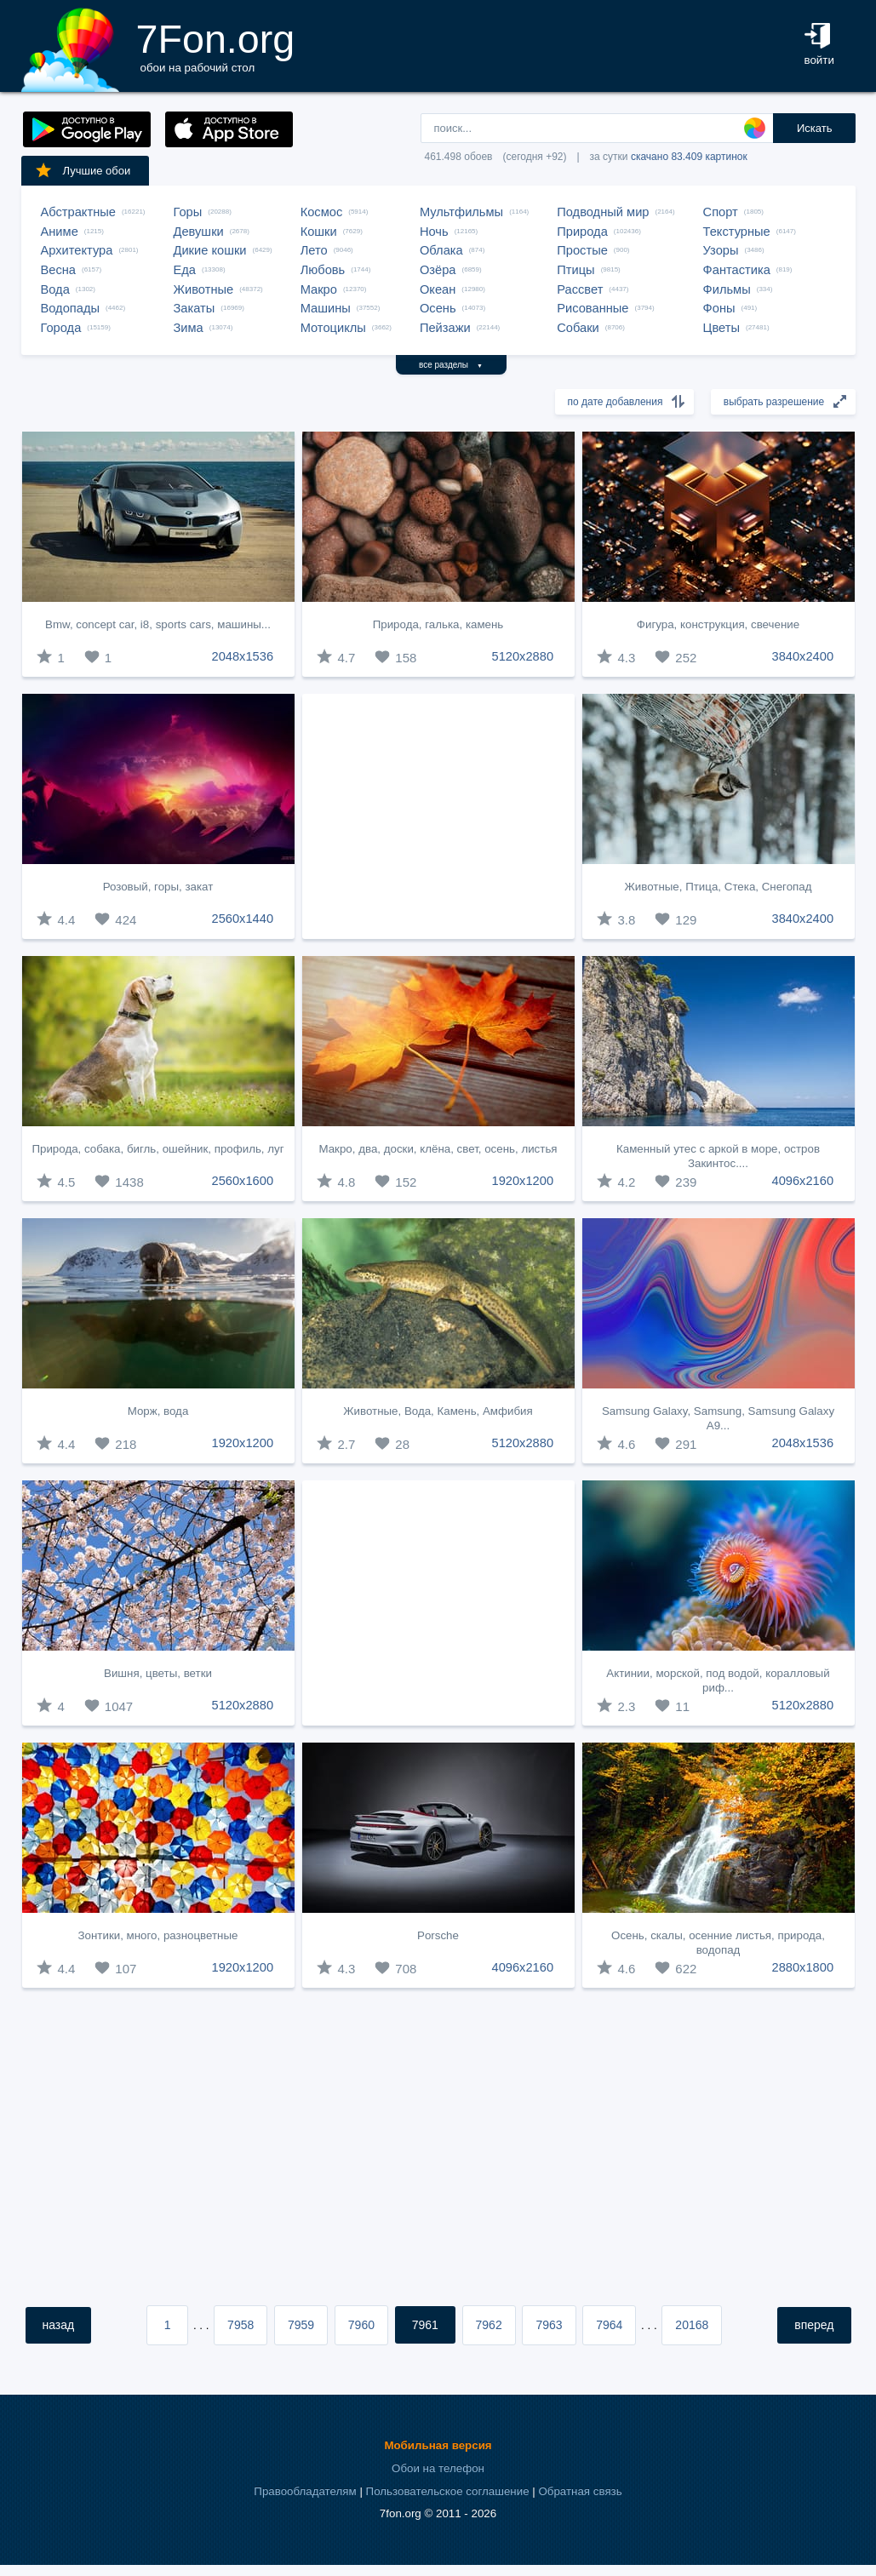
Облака (441, 250)
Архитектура (77, 250)
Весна (59, 270)
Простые (582, 250)
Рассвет (580, 289)
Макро (319, 289)
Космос (322, 212)
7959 (301, 2325)
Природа (582, 231)
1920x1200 (523, 1181)
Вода (55, 289)
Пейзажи (445, 328)
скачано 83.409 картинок (689, 157)
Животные (204, 289)
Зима (188, 328)
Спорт (720, 212)
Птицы (575, 270)
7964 (609, 2325)
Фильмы (727, 289)
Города (61, 328)
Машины (326, 308)
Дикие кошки (210, 250)
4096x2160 (803, 1181)
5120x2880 (523, 656)
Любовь (323, 270)
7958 (240, 2325)
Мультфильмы (461, 212)
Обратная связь (579, 2491)
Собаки (578, 328)
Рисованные (592, 308)
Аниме (59, 231)
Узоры (721, 250)
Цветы (721, 328)
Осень (438, 308)
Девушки (199, 231)
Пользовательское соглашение (448, 2491)
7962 (489, 2325)
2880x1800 (803, 1967)
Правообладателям (305, 2491)
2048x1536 (243, 656)
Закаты (194, 308)
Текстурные (736, 231)
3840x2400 (803, 656)
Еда (185, 270)
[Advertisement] (438, 816)
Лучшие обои (82, 170)
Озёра (438, 270)
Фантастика (736, 270)
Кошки (319, 231)
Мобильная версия (437, 2445)
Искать (815, 128)
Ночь (434, 231)
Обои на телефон (438, 2468)
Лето (314, 250)
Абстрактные (78, 212)
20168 (691, 2325)
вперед (813, 2325)
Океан (437, 289)
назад (59, 2325)
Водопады (70, 308)
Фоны (719, 308)
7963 (548, 2325)
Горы (188, 212)
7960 (361, 2325)
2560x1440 (243, 918)
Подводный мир (603, 212)
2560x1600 (243, 1181)
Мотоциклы (333, 328)
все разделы (451, 364)
